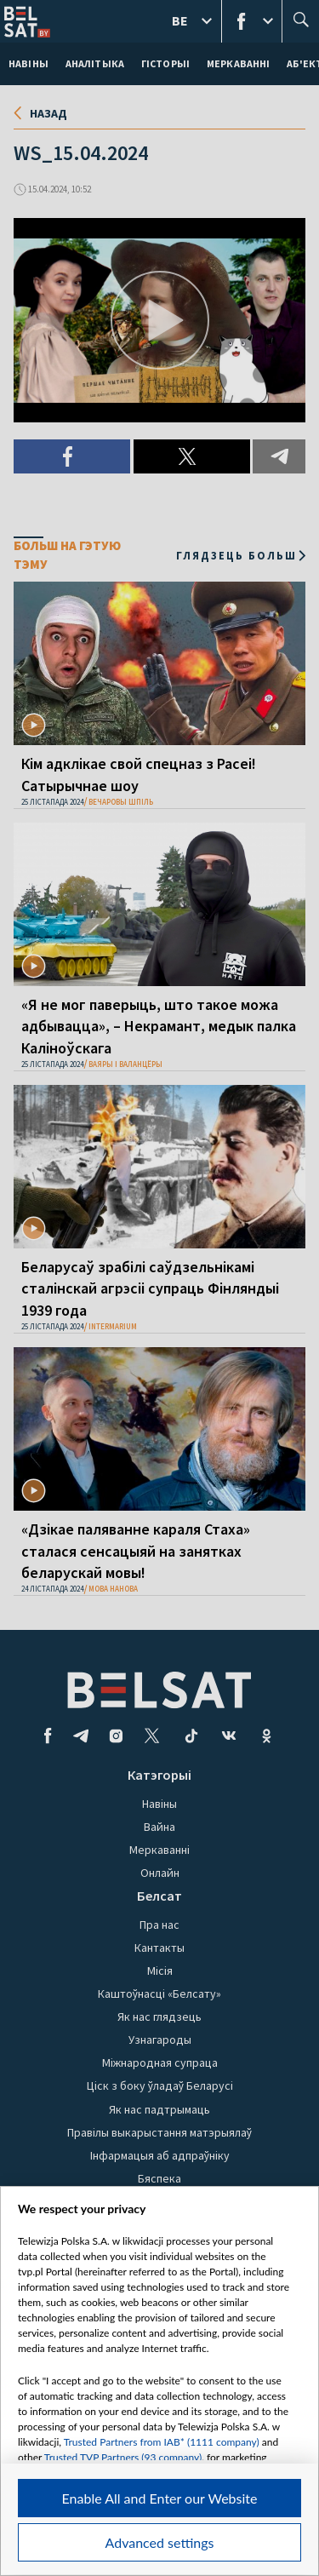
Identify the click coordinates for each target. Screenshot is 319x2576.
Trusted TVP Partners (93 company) (123, 2457)
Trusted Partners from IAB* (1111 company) (161, 2441)
